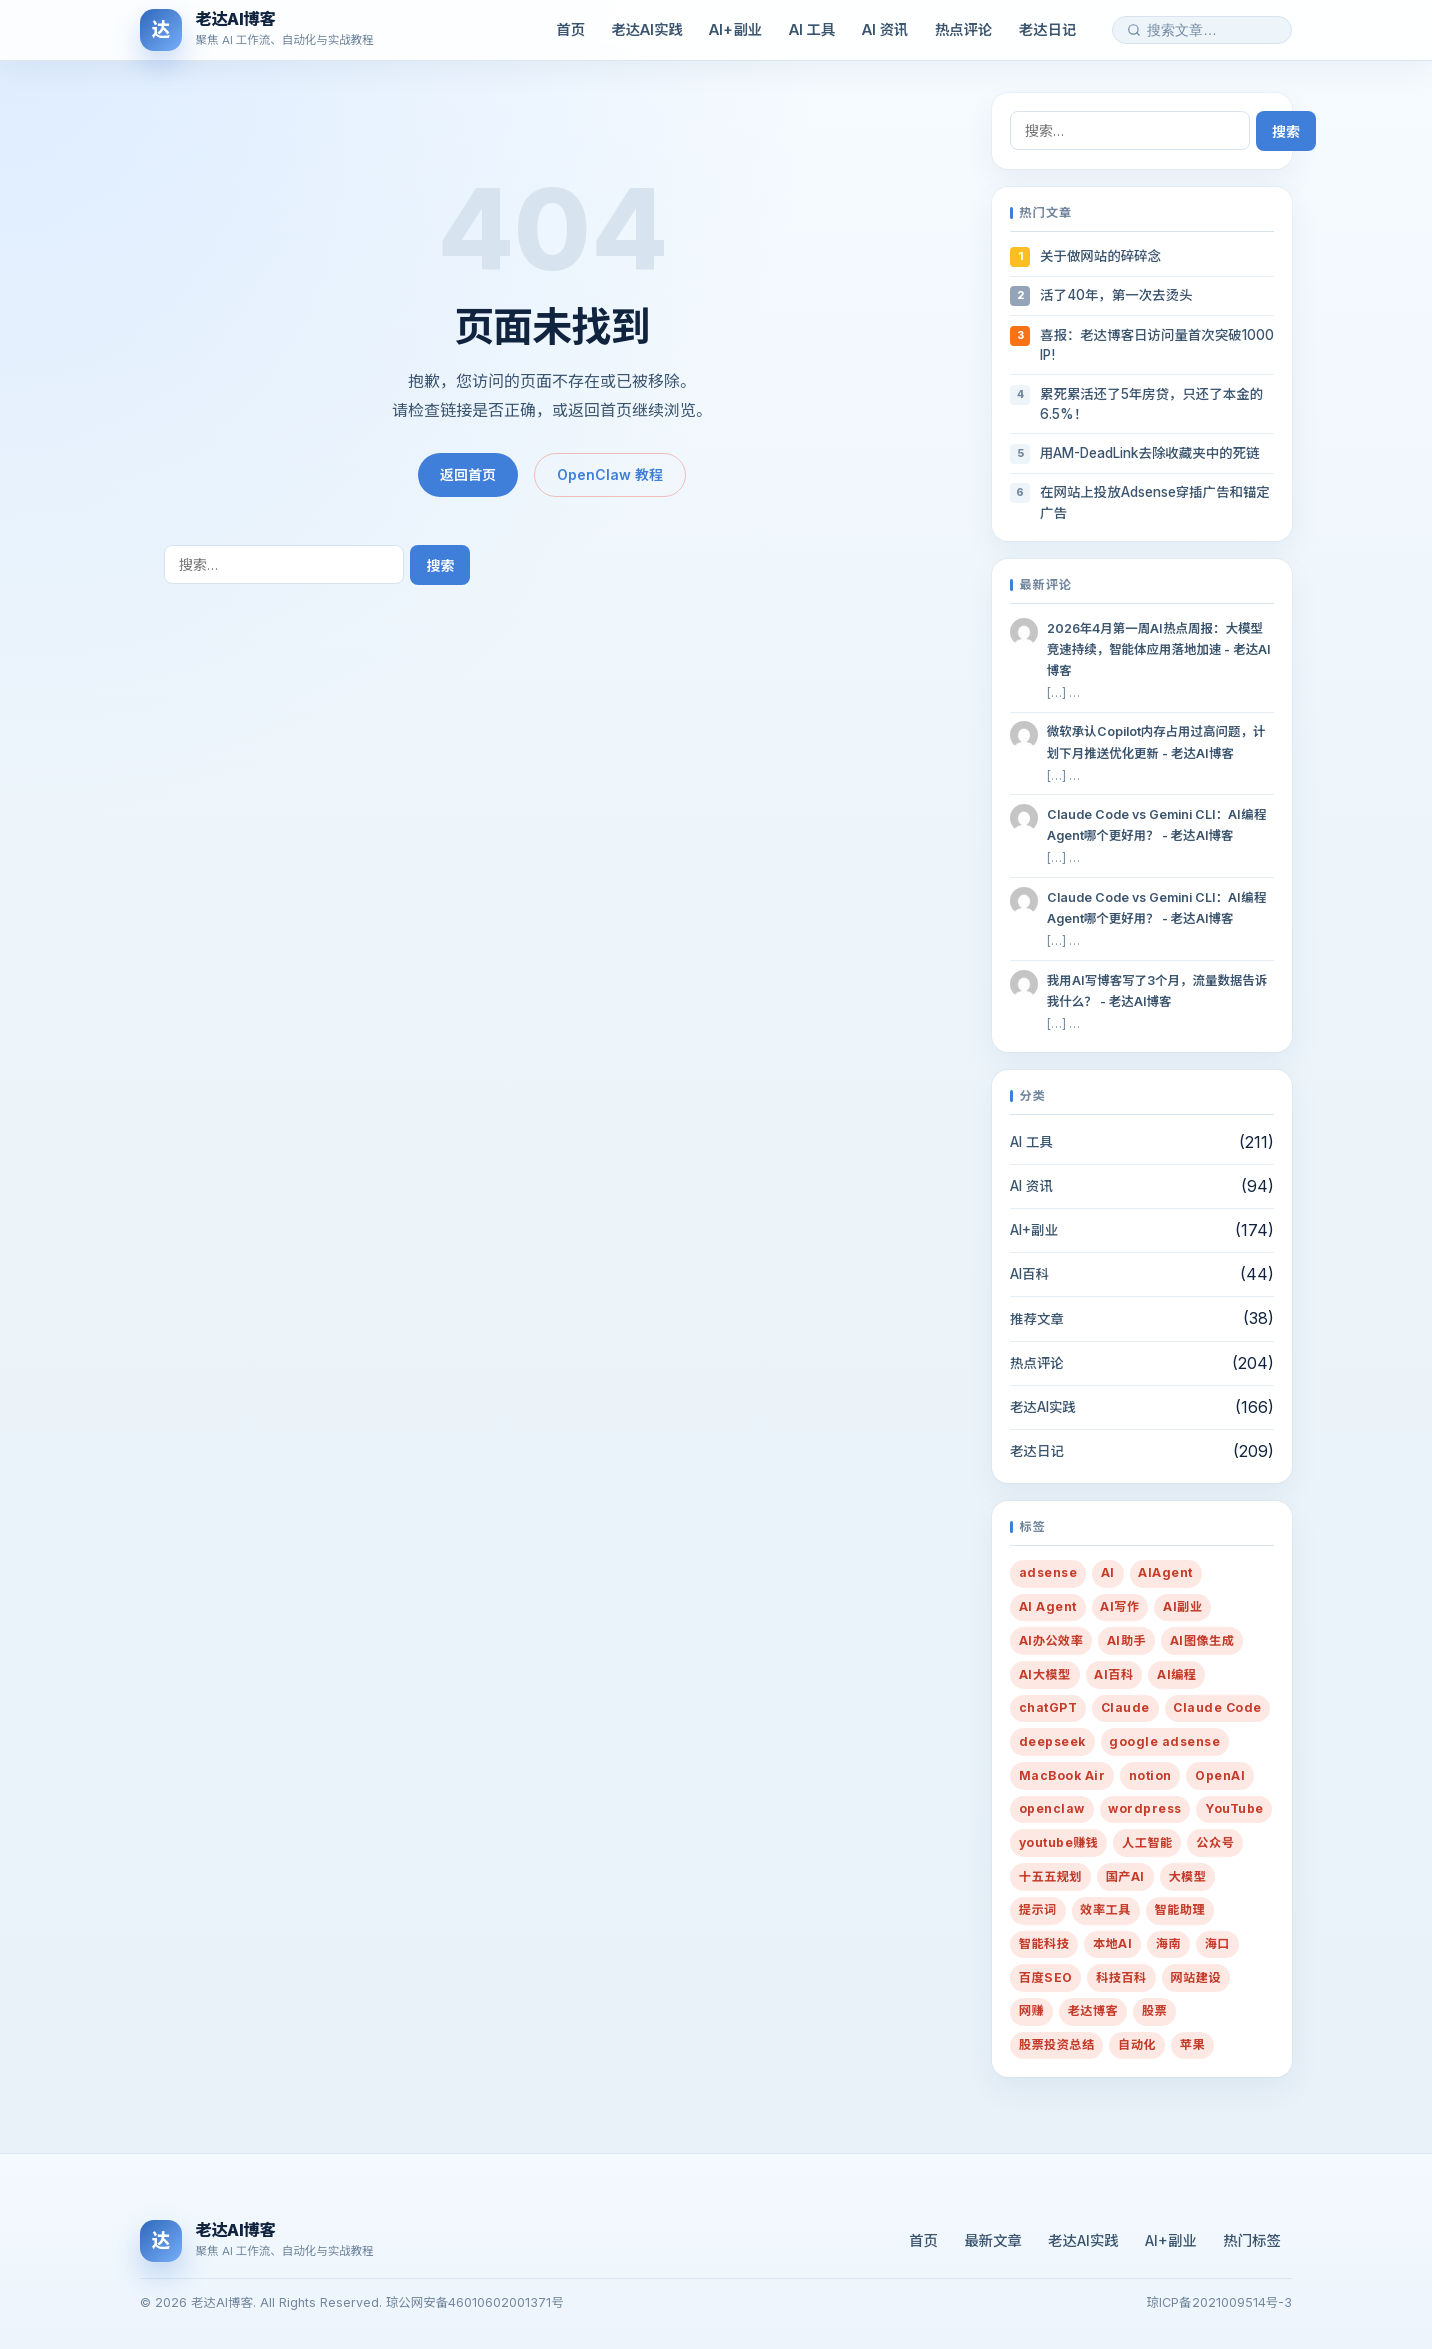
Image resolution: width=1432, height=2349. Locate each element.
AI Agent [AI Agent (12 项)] (1048, 1606)
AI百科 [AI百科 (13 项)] (1113, 1674)
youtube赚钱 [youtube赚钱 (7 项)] (1059, 1842)
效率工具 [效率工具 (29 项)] (1105, 1909)
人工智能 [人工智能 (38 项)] (1147, 1842)
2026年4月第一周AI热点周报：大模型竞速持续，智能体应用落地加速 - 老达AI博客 (1159, 649)
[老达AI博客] (257, 30)
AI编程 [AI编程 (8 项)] (1176, 1674)
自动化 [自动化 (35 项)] (1137, 2044)
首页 (570, 29)
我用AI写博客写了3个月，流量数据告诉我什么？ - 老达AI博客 (1157, 991)
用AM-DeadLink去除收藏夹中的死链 (1149, 453)
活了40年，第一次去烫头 (1116, 295)
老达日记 (1048, 29)
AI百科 (1029, 1274)
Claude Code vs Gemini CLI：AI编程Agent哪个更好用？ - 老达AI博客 (1156, 825)
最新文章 (993, 2240)
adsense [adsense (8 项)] (1048, 1572)
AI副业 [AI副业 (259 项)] (1182, 1606)
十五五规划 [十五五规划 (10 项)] (1050, 1876)
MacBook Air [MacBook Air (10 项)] (1062, 1775)
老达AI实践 (647, 29)
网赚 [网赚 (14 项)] (1031, 2010)
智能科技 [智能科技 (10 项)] (1044, 1943)
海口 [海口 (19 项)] (1217, 1943)
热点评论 (964, 29)
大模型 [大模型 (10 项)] (1187, 1876)
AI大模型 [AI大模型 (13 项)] (1045, 1674)
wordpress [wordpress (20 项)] (1144, 1808)
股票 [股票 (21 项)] (1154, 2010)
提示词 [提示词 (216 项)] (1038, 1909)
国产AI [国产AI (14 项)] (1125, 1876)
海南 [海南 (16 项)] (1168, 1943)
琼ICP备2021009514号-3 (1219, 2302)
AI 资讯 (885, 29)
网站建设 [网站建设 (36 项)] (1195, 1977)
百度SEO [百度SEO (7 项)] (1046, 1977)
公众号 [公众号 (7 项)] (1215, 1842)
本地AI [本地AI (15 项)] (1112, 1943)
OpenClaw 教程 (610, 474)
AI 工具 (812, 29)
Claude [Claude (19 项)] (1125, 1707)
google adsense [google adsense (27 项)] (1164, 1741)
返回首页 (468, 474)
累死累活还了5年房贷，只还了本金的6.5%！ (1151, 404)
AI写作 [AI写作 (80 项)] (1119, 1606)
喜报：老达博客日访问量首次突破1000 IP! (1157, 345)
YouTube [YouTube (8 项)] (1234, 1808)
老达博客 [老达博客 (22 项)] (1093, 2010)
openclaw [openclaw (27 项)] (1052, 1808)
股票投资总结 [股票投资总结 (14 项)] (1057, 2044)
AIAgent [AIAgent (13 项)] (1165, 1572)
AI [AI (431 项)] (1108, 1572)
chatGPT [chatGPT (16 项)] (1048, 1707)
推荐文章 (1037, 1319)
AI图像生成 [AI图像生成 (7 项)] (1202, 1640)
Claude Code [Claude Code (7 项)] (1217, 1707)
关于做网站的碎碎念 (1100, 256)
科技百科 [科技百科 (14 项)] (1121, 1977)
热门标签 (1252, 2240)
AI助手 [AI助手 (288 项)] (1126, 1640)
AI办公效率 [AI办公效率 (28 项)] (1051, 1640)
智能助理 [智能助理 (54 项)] (1180, 1909)
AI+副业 (735, 29)
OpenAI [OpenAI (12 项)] (1220, 1775)
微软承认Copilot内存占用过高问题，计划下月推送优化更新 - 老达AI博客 (1156, 742)
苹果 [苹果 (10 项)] (1192, 2044)
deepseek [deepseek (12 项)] (1052, 1741)
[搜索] (1134, 30)
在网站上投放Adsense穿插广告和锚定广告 (1155, 502)
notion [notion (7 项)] (1150, 1775)
